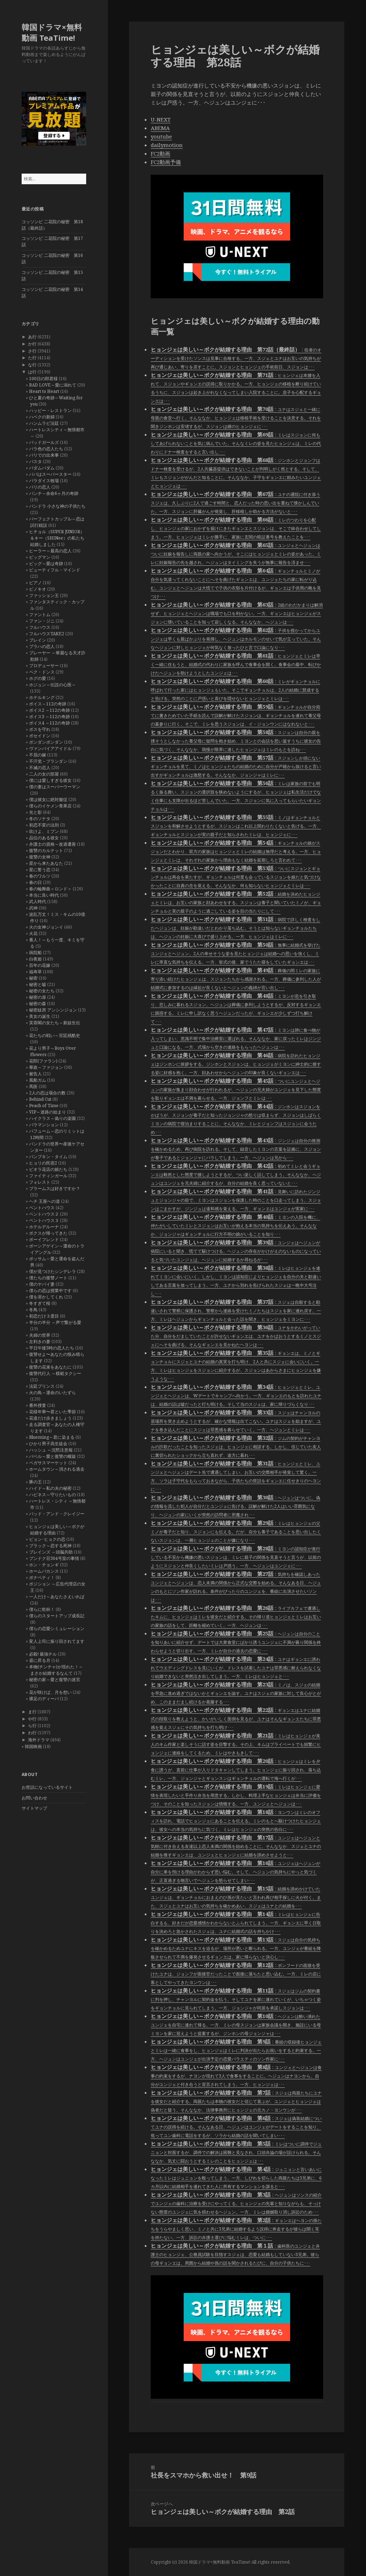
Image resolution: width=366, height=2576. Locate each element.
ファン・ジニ (42, 621)
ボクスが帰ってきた (48, 1233)
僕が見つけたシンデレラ (52, 1271)
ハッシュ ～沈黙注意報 (51, 1450)
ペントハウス (42, 1208)
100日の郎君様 (43, 379)
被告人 (35, 1074)
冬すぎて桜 (39, 1303)
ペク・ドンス (42, 672)
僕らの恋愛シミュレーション (56, 1628)
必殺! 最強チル (43, 1654)
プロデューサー (44, 666)
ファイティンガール (48, 1176)
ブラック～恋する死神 (50, 1546)
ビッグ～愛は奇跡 (46, 563)
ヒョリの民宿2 (43, 1163)
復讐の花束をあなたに (50, 1367)
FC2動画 (160, 153)
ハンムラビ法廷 (44, 423)
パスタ (35, 461)
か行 (32, 344)
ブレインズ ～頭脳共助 (51, 1552)
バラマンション (44, 1125)
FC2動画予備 (166, 161)
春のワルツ (39, 876)
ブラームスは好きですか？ (54, 1188)
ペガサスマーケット (48, 1463)
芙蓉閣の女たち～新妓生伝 (54, 1023)
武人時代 (37, 901)
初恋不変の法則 (44, 825)
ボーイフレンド (44, 1239)
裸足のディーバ (44, 1699)
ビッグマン (39, 557)
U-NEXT (161, 119)
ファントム (39, 614)
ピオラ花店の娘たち (48, 1169)
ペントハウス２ (44, 1214)
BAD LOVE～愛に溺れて (52, 385)
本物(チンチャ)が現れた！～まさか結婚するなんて (56, 1670)
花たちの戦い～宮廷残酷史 (54, 1035)
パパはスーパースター (50, 474)
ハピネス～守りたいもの (52, 1495)
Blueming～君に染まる (51, 1437)
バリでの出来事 (44, 455)
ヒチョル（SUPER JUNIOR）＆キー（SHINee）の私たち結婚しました (56, 538)
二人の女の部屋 (44, 774)
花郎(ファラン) (43, 1061)
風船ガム (37, 1080)
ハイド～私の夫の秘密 (50, 1488)
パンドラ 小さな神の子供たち (57, 506)
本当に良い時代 (44, 895)
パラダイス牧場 (44, 481)
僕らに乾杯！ (42, 1609)
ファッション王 (44, 595)
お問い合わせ (34, 1798)
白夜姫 (35, 959)
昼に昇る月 (39, 1660)
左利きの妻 (39, 1341)
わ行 (32, 1733)
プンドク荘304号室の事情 (54, 1558)
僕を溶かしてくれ (46, 1297)
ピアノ (35, 583)
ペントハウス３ (44, 1220)
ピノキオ (37, 589)
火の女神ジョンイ (46, 927)
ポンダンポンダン (46, 742)
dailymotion (167, 144)
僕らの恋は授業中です (50, 1290)
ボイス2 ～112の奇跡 (49, 710)
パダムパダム (42, 468)
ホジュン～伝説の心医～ (52, 685)
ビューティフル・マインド (54, 570)
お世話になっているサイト (47, 1787)
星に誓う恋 (39, 870)
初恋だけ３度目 (44, 1316)
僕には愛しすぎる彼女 (50, 780)
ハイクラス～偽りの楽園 (52, 1118)
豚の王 (35, 1482)
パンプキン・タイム (48, 1157)
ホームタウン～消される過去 (56, 1469)
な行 (32, 365)
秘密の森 (37, 1003)
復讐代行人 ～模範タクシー (55, 1373)
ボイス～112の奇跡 (47, 704)
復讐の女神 (39, 857)
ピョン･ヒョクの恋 (47, 1539)
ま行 (32, 1712)
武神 (33, 908)
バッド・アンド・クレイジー (56, 1514)
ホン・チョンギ (44, 1565)
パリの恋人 (39, 487)
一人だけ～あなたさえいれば (56, 1597)
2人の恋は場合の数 (47, 1093)
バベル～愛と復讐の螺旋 (52, 1456)
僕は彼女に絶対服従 (48, 799)
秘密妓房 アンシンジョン (53, 1010)
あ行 (32, 337)
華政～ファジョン (46, 1067)
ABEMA (160, 127)
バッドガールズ (44, 442)
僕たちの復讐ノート (48, 1278)
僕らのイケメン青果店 (50, 806)
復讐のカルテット (46, 850)
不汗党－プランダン (48, 761)
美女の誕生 (39, 1016)
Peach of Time (44, 1106)
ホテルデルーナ (44, 1227)
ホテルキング (42, 697)
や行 (32, 1719)
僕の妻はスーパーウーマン (54, 787)
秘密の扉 (37, 997)
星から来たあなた (46, 863)
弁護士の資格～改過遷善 (52, 844)
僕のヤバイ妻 (42, 1284)
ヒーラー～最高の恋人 (50, 551)
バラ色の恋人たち (46, 449)
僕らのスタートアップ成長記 (56, 1616)
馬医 (33, 1086)
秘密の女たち (42, 991)
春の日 (35, 882)
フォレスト (39, 1182)
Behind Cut (40, 1099)
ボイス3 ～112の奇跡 (49, 717)
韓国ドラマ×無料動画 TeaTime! (52, 32)
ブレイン (37, 640)
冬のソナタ (39, 819)
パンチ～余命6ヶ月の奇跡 (53, 493)
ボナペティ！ (42, 1577)
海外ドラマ (38, 1740)
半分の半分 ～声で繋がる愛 (55, 1322)
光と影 (35, 812)
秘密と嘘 (37, 984)
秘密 (33, 978)
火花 (33, 933)
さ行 (32, 351)
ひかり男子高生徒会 (48, 1444)
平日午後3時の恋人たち (51, 1348)
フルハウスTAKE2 (46, 634)
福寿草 (35, 972)
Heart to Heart (44, 391)
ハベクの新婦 (42, 417)
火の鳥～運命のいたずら (52, 1393)
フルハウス (39, 627)
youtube (161, 136)
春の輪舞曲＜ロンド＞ (50, 889)
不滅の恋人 (39, 768)
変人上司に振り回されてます (56, 1641)
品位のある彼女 (44, 838)
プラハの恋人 (42, 646)
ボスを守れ (39, 729)
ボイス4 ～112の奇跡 (49, 723)
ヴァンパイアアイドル (50, 748)
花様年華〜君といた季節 (52, 1412)
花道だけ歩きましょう (50, 1418)
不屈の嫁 (37, 755)
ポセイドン (39, 736)
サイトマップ (34, 1808)
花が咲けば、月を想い (50, 1692)
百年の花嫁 (39, 965)
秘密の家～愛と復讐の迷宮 (54, 1679)
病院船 (35, 952)
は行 (32, 372)
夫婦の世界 (39, 1335)
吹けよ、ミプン (44, 831)
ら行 (32, 1726)
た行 (32, 358)
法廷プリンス (42, 1386)
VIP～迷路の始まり (47, 1112)
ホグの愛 (37, 678)
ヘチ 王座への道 (44, 1201)
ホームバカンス (44, 1571)
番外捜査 (37, 1405)
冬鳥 (33, 1310)
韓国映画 (33, 1746)
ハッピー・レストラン (50, 410)
